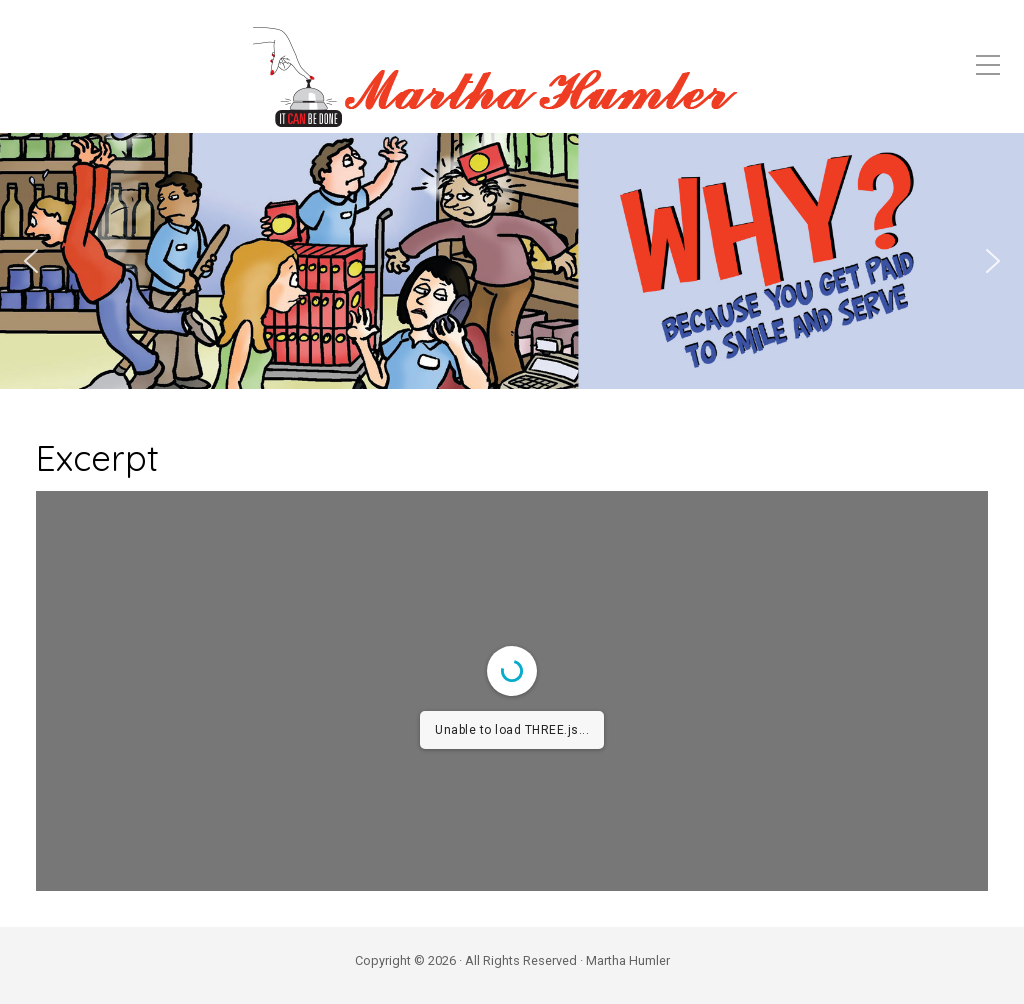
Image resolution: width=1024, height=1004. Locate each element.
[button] (31, 261)
